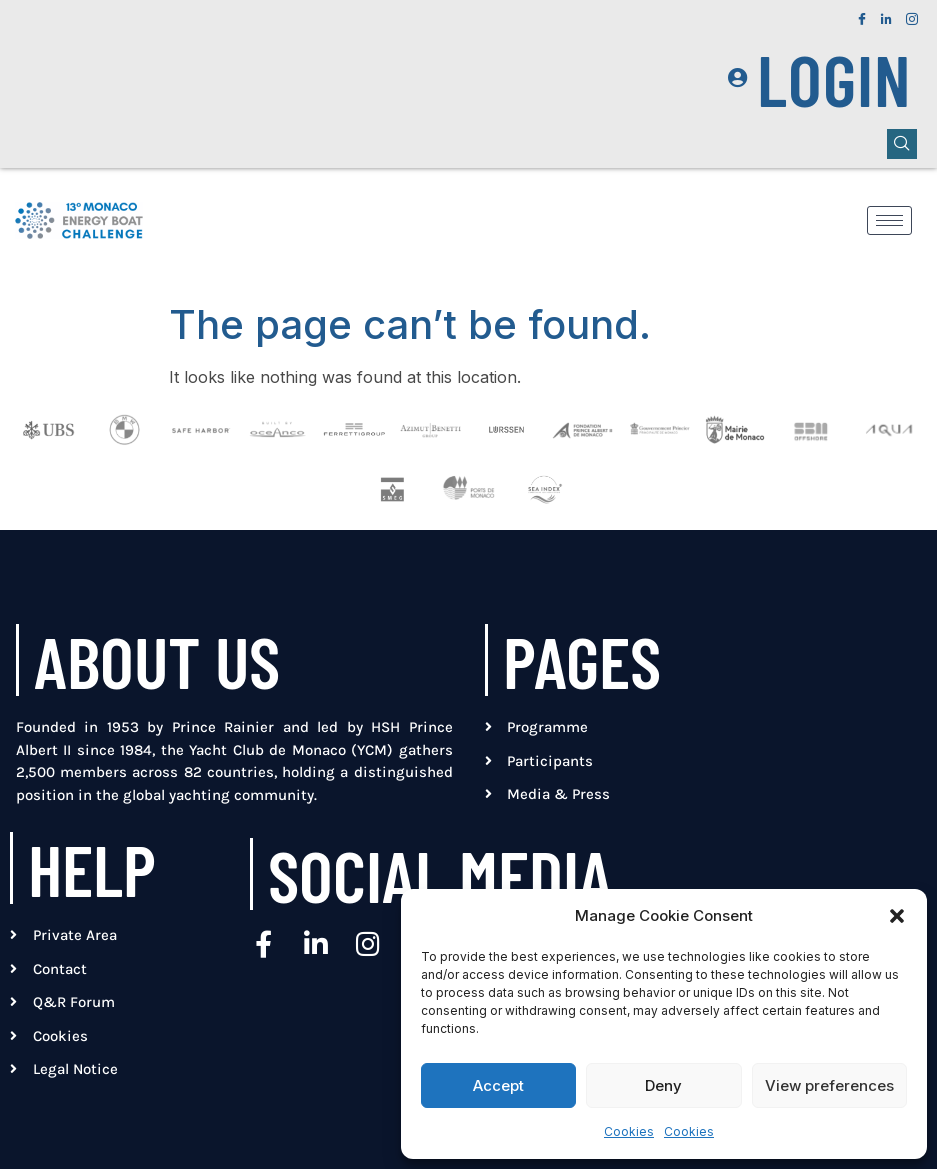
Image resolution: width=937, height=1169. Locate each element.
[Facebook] (862, 14)
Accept (498, 1085)
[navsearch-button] (902, 144)
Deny (663, 1085)
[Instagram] (912, 14)
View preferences (829, 1085)
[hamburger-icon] (889, 220)
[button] (897, 916)
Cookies (629, 1131)
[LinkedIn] (887, 14)
